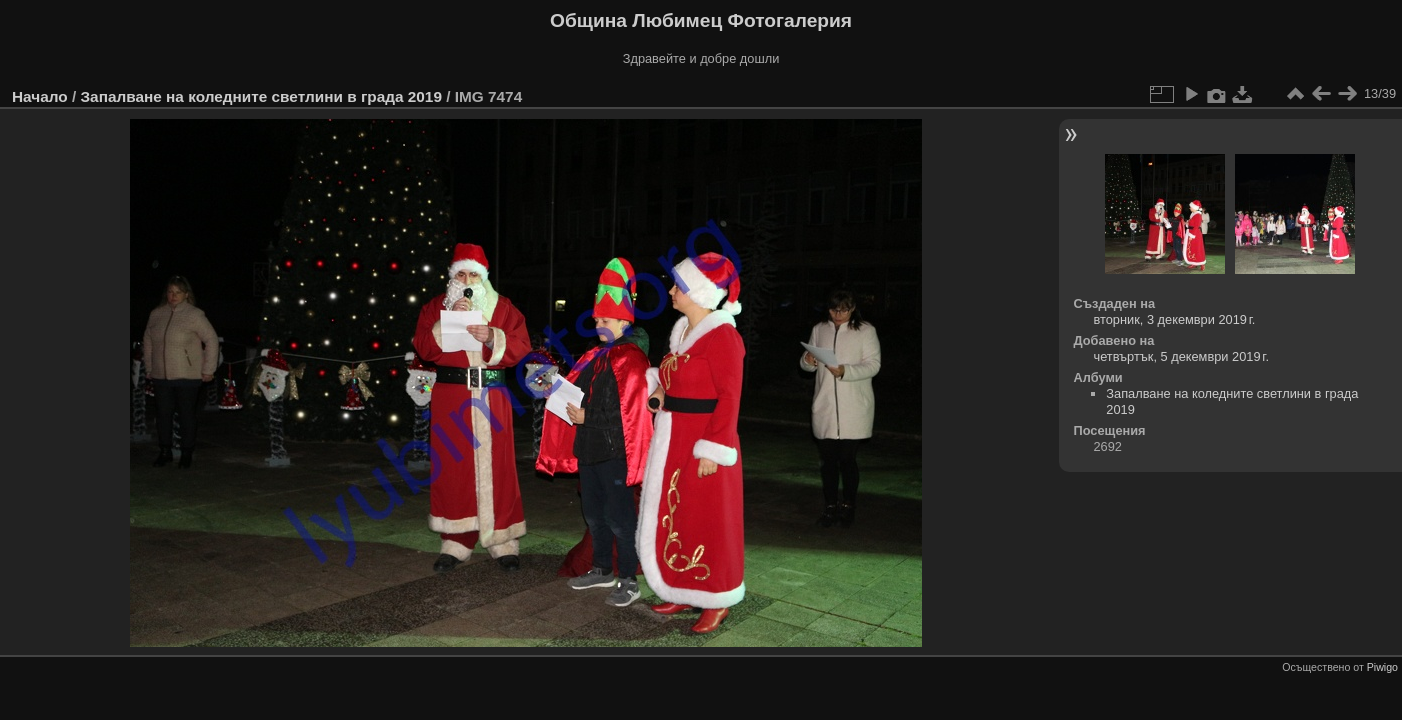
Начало (40, 96)
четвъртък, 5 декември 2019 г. (1181, 356)
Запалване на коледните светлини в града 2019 (260, 96)
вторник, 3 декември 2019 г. (1175, 319)
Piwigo (1382, 667)
